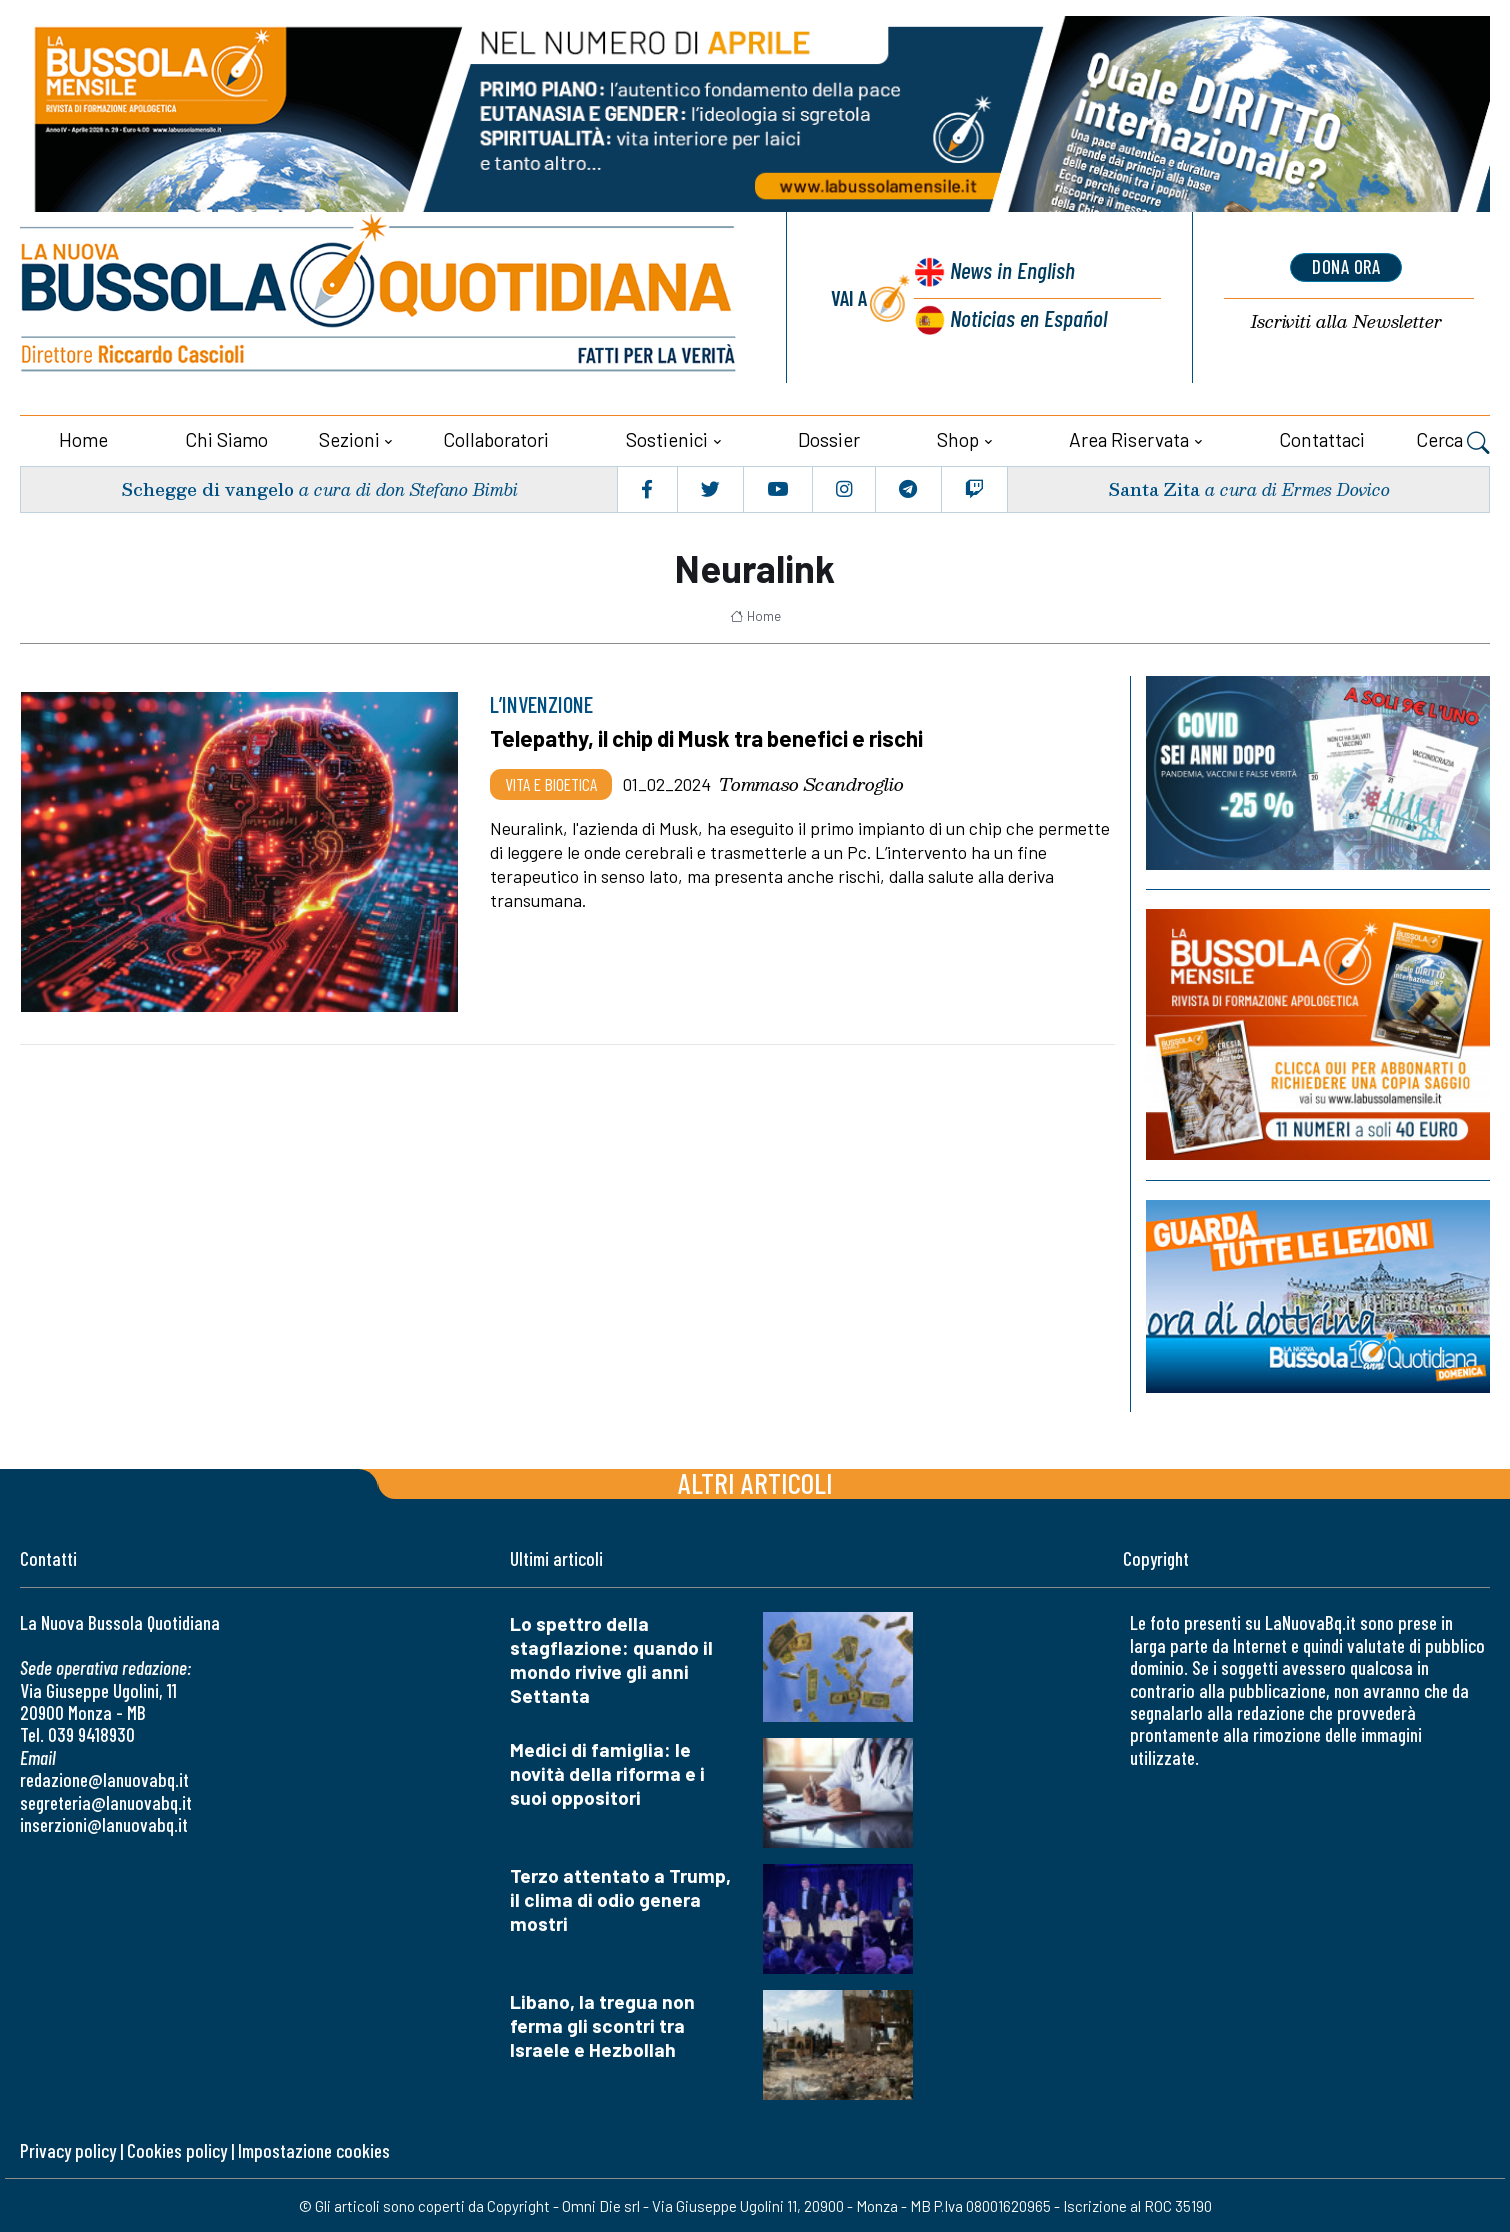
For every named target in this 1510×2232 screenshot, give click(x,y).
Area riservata (1129, 437)
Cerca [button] (1453, 440)
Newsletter (1346, 320)
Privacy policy (68, 2148)
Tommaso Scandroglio (811, 781)
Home (83, 437)
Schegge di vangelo (208, 486)
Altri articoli (755, 1480)
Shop (958, 437)
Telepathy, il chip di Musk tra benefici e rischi (712, 736)
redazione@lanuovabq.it (104, 1777)
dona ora (1346, 267)
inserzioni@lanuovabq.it (104, 1822)
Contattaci (1322, 437)
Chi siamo (226, 437)
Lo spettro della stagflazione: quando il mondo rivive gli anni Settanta (611, 1657)
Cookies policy (177, 2148)
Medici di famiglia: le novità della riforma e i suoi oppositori (607, 1771)
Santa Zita (1152, 486)
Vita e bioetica (551, 781)
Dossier (829, 437)
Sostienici (667, 437)
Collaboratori (496, 437)
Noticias (1028, 316)
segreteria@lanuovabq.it (106, 1799)
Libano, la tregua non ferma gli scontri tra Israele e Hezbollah (602, 2023)
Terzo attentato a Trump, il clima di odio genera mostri (620, 1897)
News (1010, 270)
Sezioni (349, 437)
